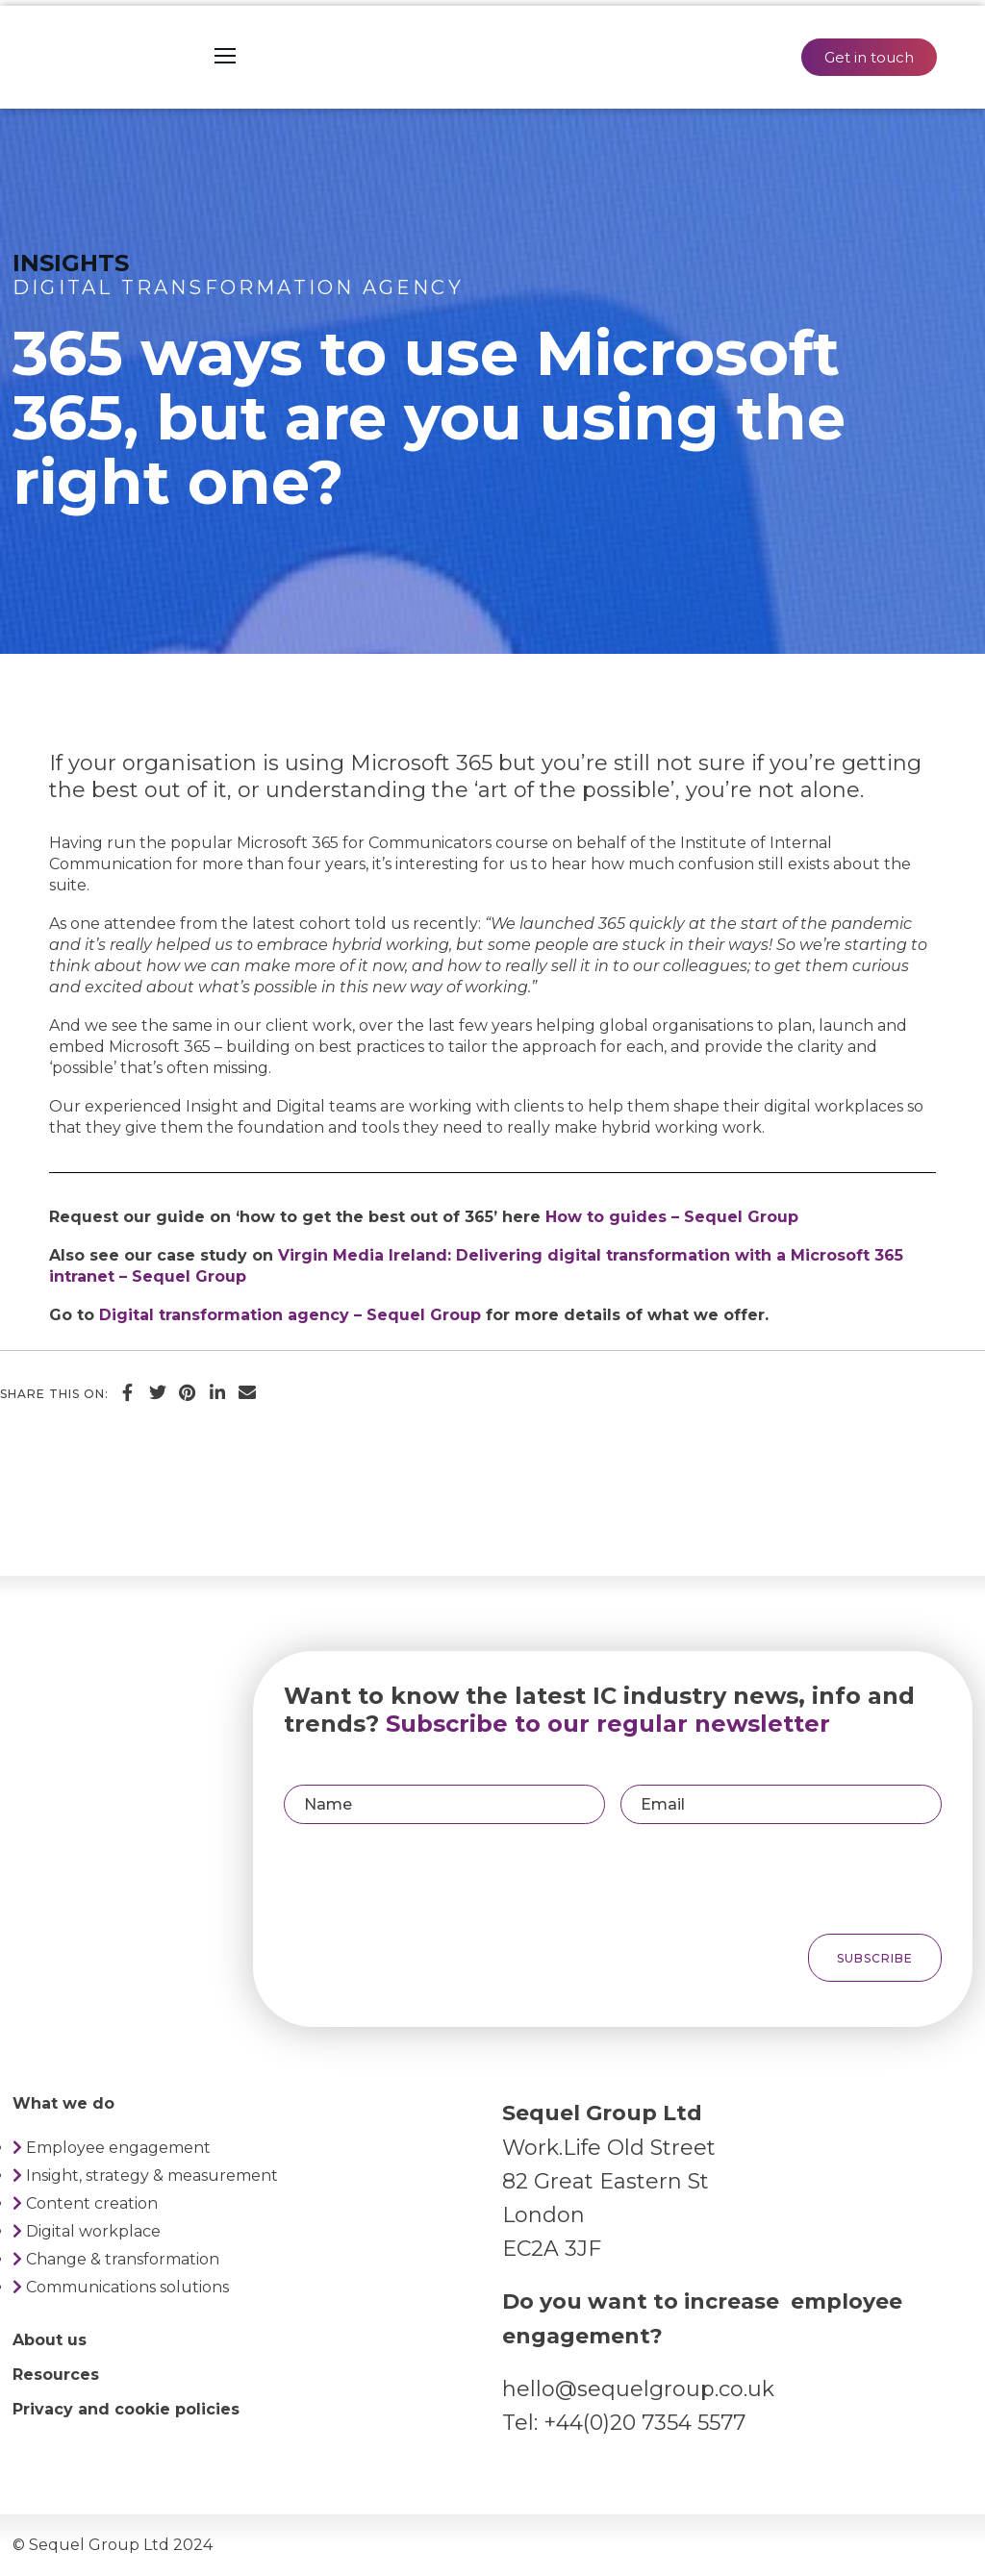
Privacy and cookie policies (126, 2409)
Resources (56, 2374)
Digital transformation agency (238, 287)
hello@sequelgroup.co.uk (638, 2389)
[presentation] (798, 1878)
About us (50, 2340)
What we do (63, 2103)
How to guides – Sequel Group (671, 1217)
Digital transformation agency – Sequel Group (290, 1315)
